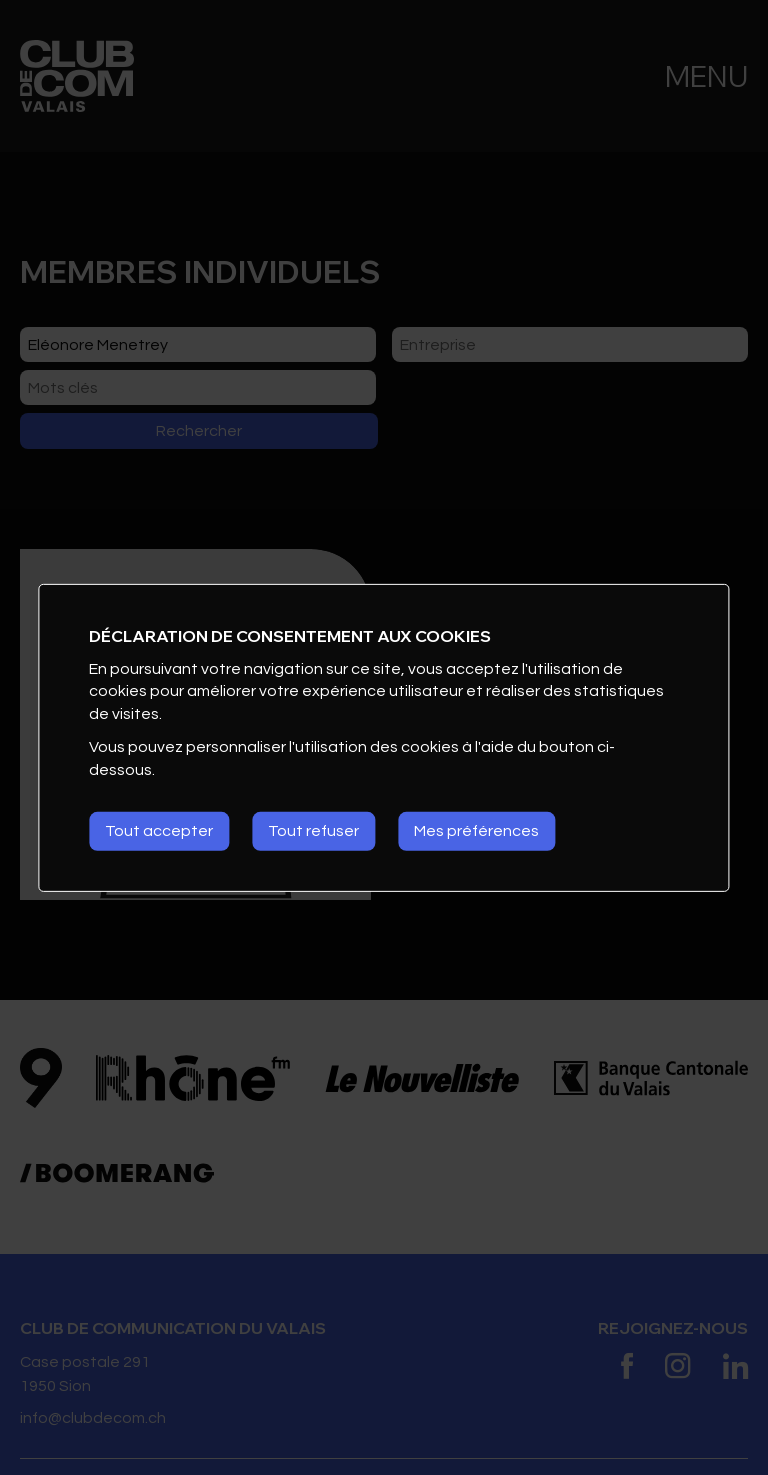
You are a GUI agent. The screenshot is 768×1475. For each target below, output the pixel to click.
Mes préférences (476, 831)
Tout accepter (159, 831)
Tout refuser (313, 831)
